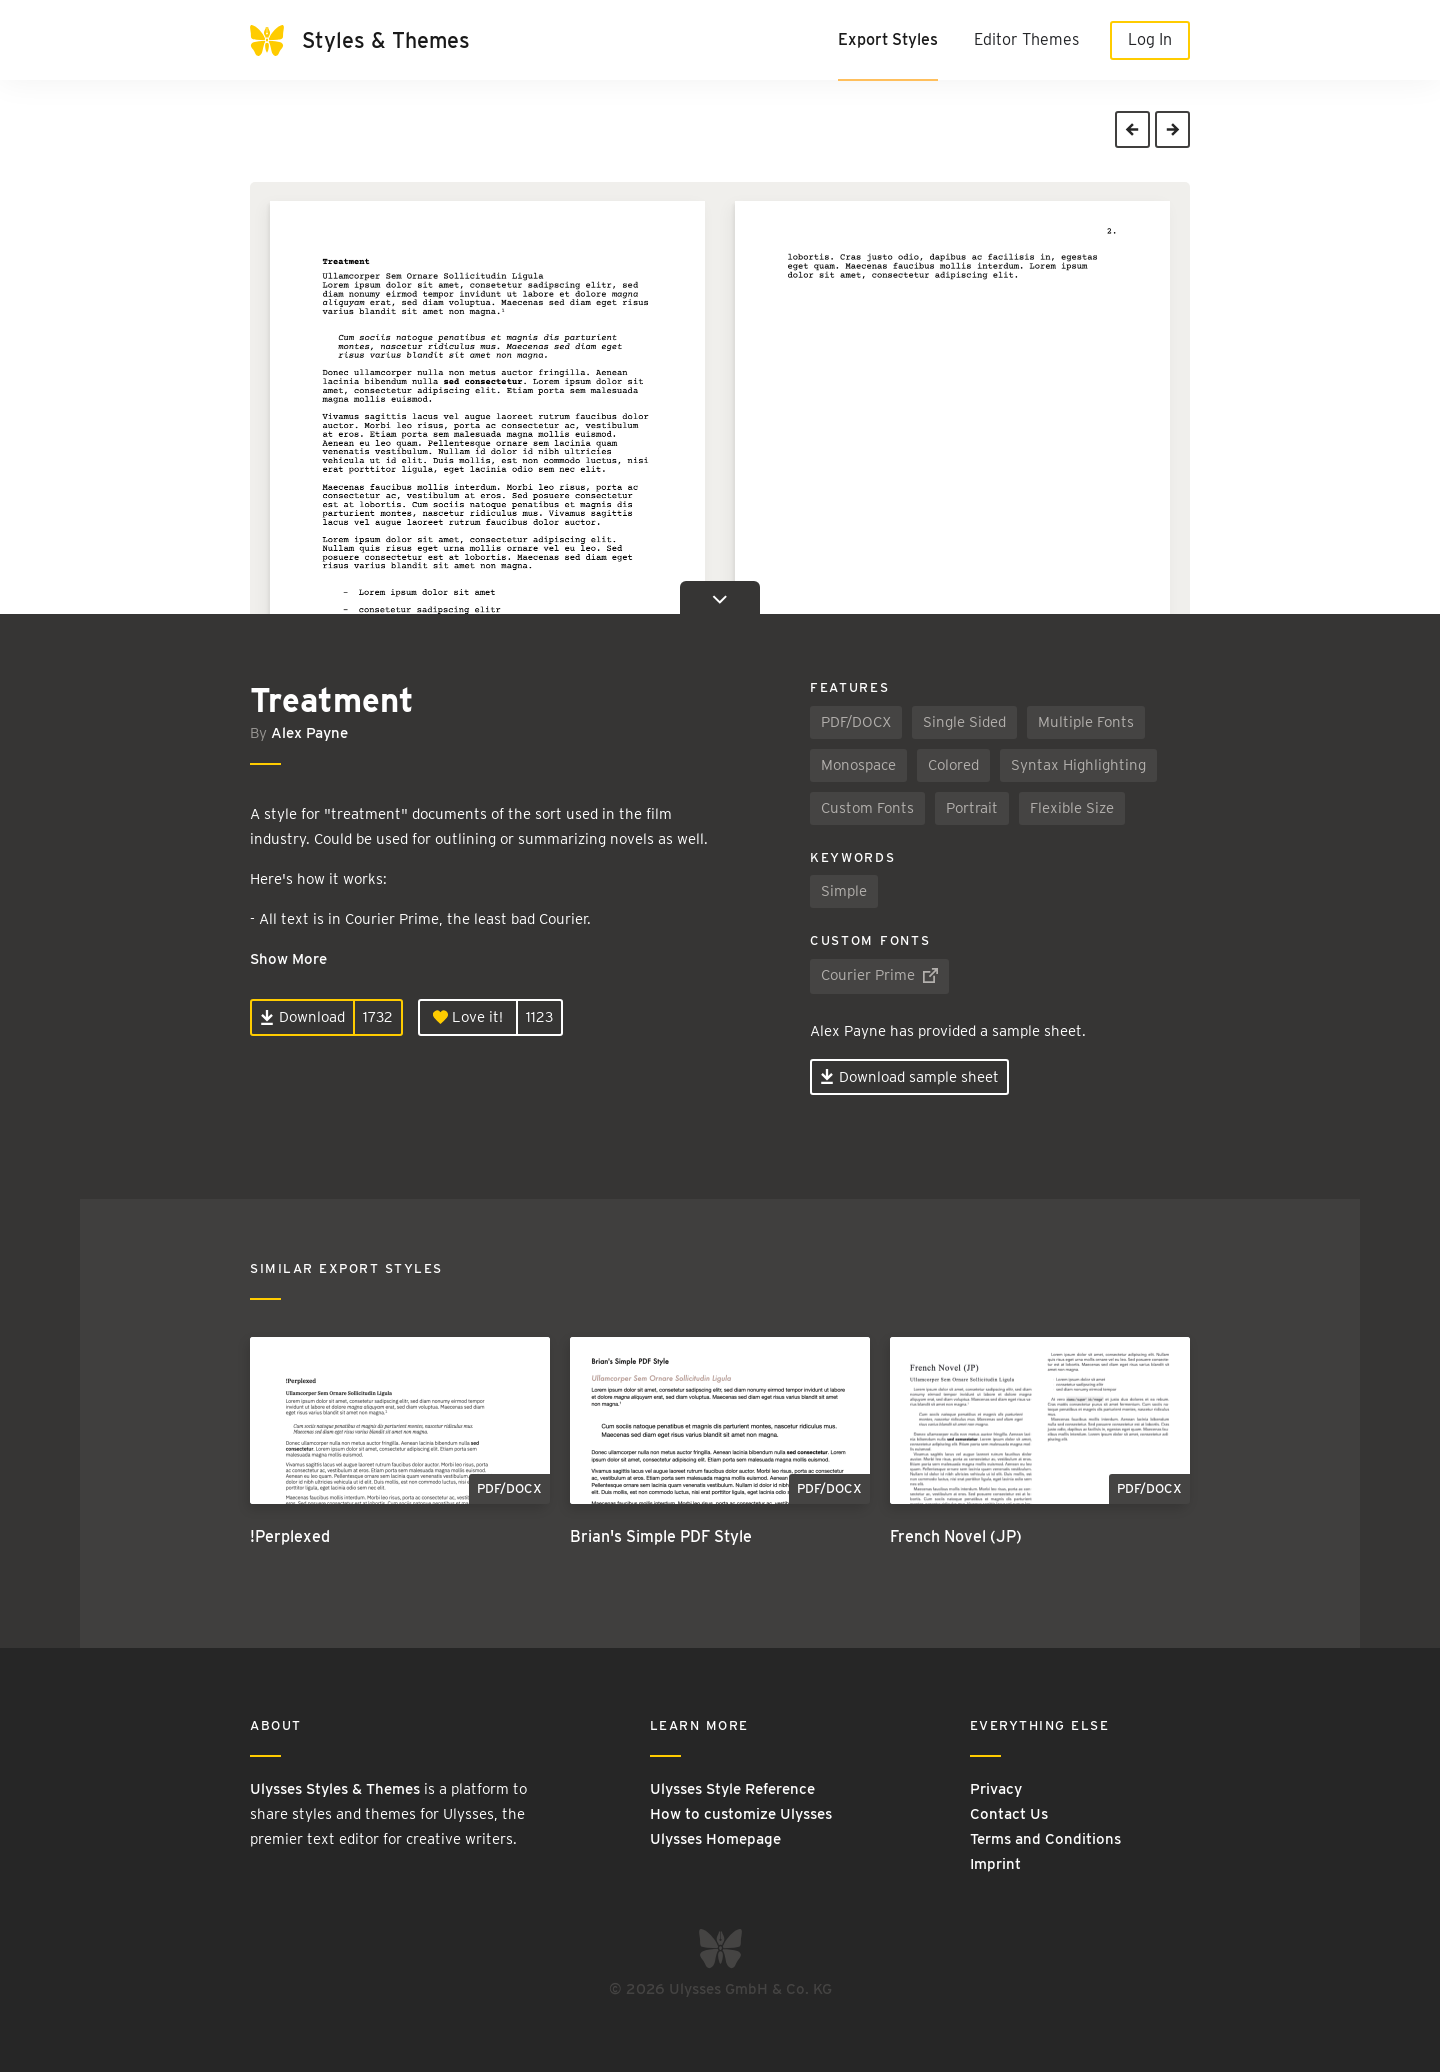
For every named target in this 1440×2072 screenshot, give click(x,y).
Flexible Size (1072, 808)
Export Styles (888, 39)
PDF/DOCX (856, 722)
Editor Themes (1026, 39)
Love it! (468, 1017)
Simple (844, 891)
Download (302, 1017)
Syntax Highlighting (1078, 765)
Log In (1150, 39)
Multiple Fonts (1086, 722)
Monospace (858, 765)
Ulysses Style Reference (732, 1789)
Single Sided (964, 722)
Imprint (995, 1864)
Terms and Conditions (1045, 1839)
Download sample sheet (909, 1077)
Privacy (996, 1789)
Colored (953, 765)
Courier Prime (879, 975)
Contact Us (1009, 1814)
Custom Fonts (867, 808)
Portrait (972, 808)
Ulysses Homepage (715, 1839)
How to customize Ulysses (741, 1814)
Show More (288, 959)
